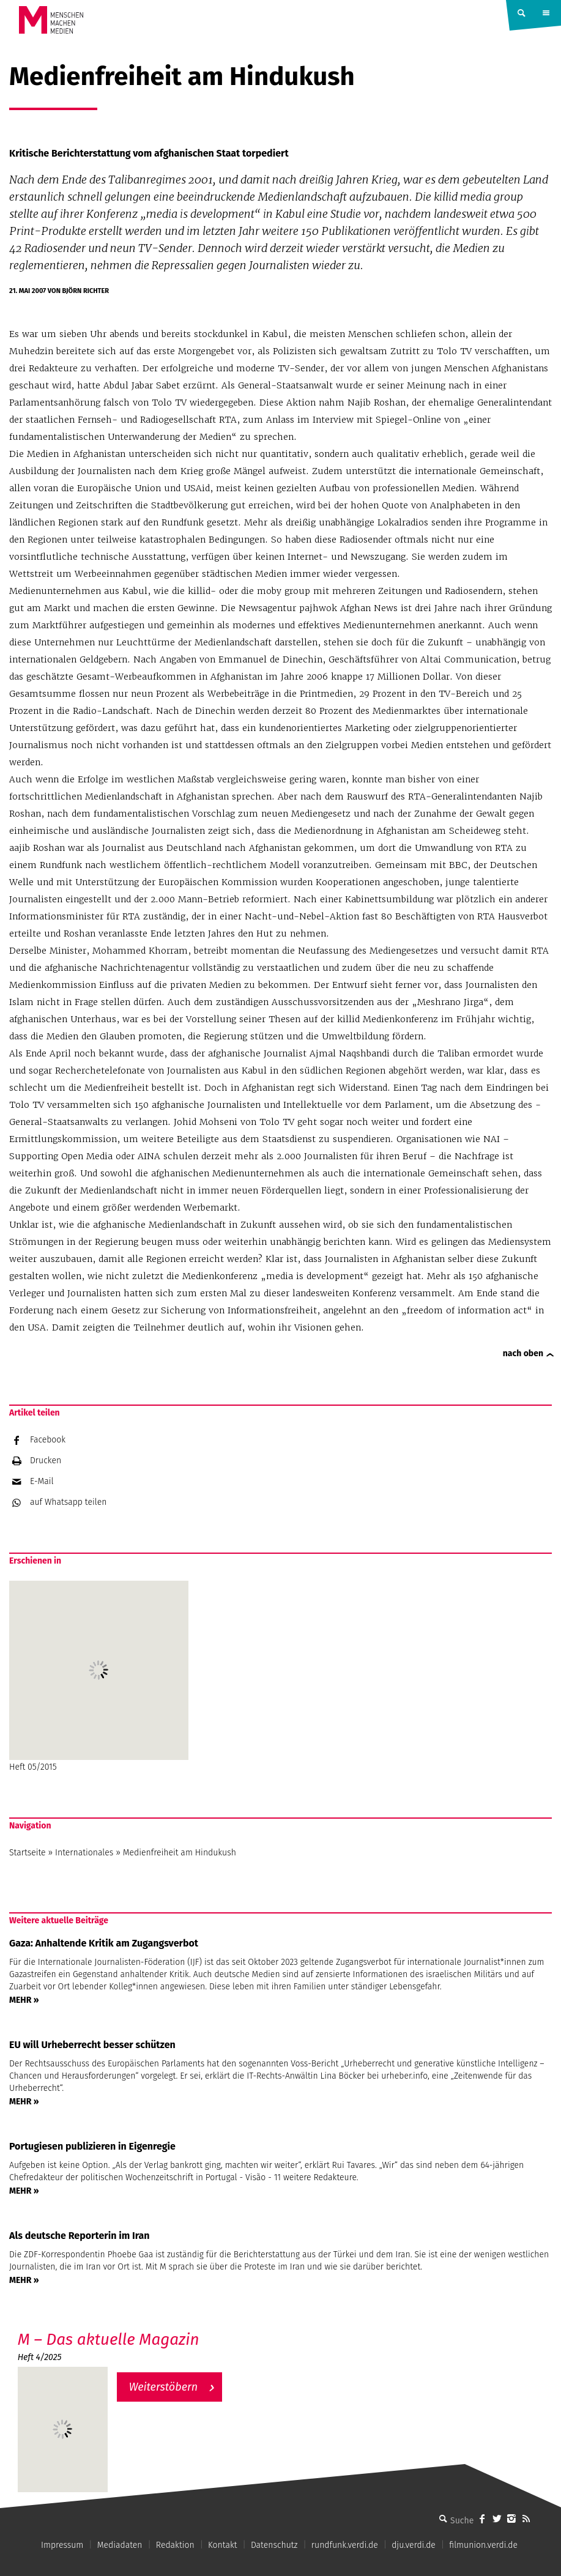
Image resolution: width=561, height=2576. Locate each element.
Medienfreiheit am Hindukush (179, 1852)
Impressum (62, 2545)
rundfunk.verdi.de (344, 2545)
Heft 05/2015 (98, 1676)
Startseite (27, 1852)
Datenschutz (274, 2545)
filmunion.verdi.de (483, 2545)
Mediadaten (120, 2545)
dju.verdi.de (414, 2545)
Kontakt (222, 2545)
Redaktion (175, 2545)
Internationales (84, 1852)
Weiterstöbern (163, 2387)
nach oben (523, 1353)
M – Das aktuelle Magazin (108, 2339)
